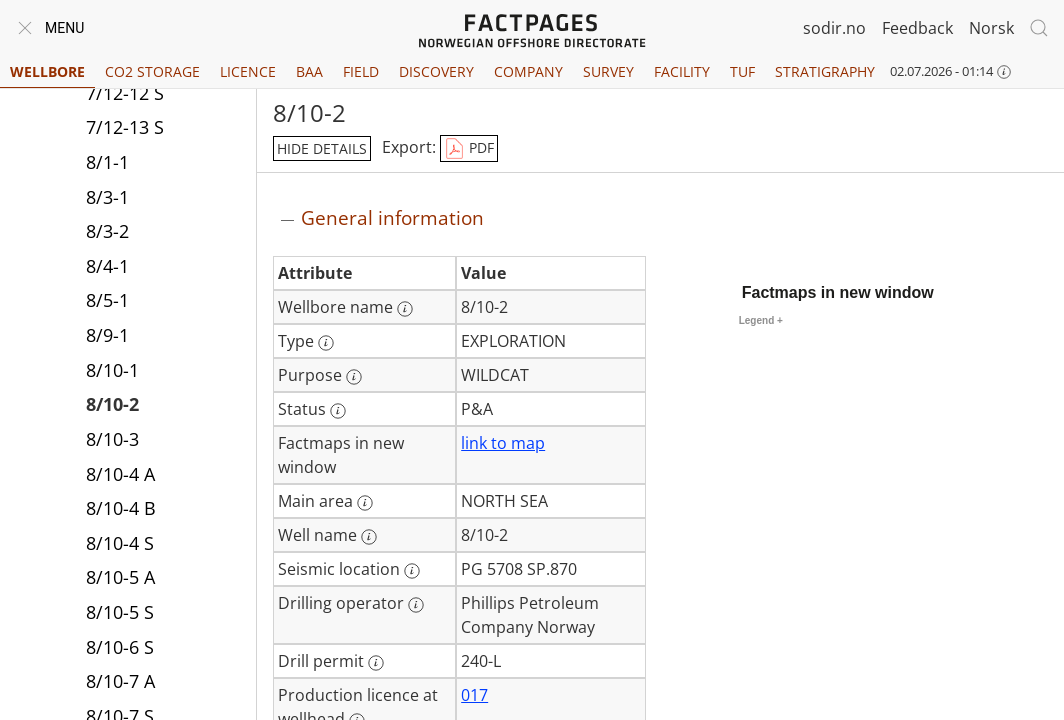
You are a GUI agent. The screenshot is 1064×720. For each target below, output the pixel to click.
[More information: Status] (338, 411)
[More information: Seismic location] (412, 571)
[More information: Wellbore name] (405, 309)
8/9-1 (107, 335)
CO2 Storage (152, 71)
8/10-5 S (120, 612)
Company (528, 71)
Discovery (436, 71)
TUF (742, 71)
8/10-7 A (120, 681)
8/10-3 (112, 439)
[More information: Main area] (365, 503)
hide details (322, 148)
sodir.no (834, 28)
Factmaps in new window (838, 292)
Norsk (991, 28)
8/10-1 (112, 370)
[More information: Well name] (369, 537)
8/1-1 (107, 162)
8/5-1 (107, 300)
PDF (469, 149)
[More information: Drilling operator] (416, 605)
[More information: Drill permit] (376, 663)
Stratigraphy (825, 71)
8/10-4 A (120, 474)
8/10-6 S (120, 647)
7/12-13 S (125, 127)
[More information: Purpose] (354, 377)
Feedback (917, 28)
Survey (608, 71)
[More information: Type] (326, 343)
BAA (309, 71)
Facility (682, 71)
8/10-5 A (120, 577)
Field (361, 71)
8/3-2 (107, 231)
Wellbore (47, 71)
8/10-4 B (121, 508)
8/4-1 (107, 266)
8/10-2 (112, 404)
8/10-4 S (120, 543)
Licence (248, 71)
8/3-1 (107, 197)
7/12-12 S (125, 93)
